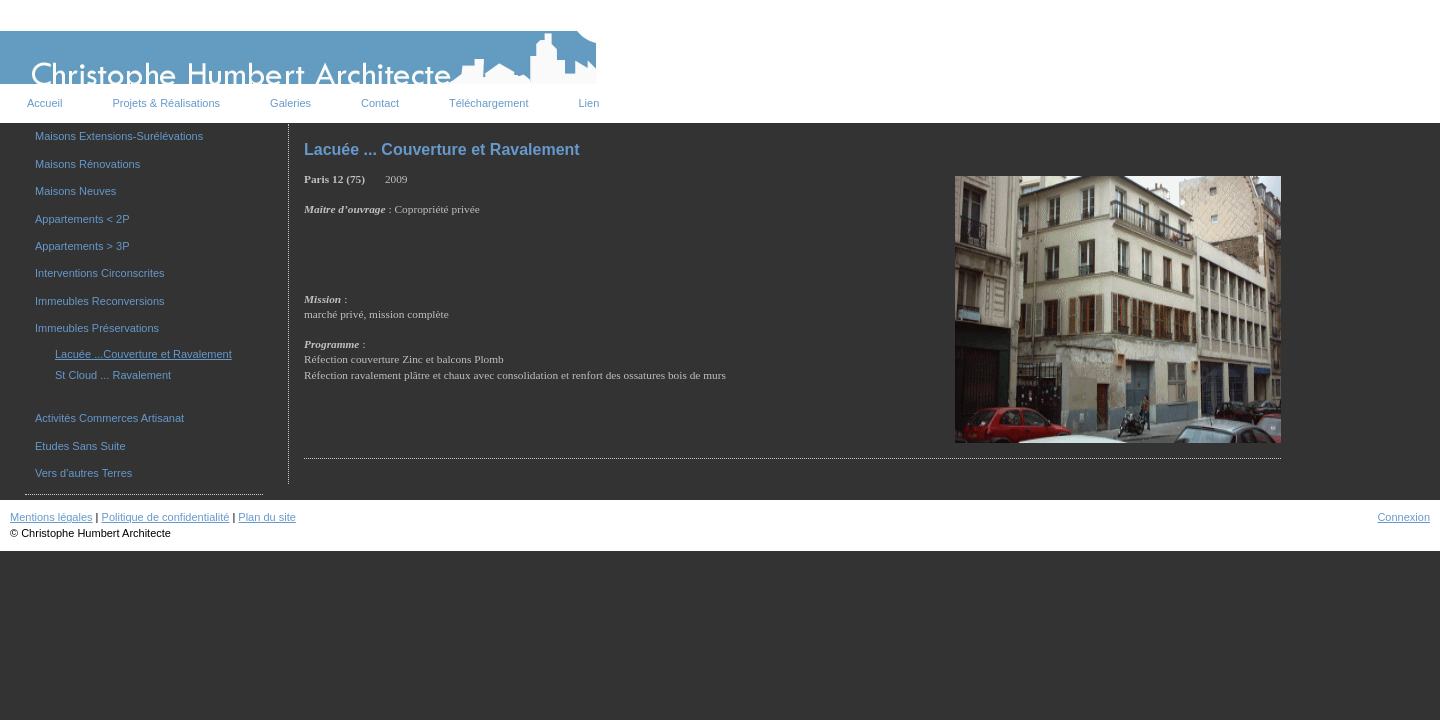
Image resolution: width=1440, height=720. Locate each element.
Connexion (1403, 517)
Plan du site (266, 517)
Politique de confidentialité (166, 517)
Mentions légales (51, 517)
